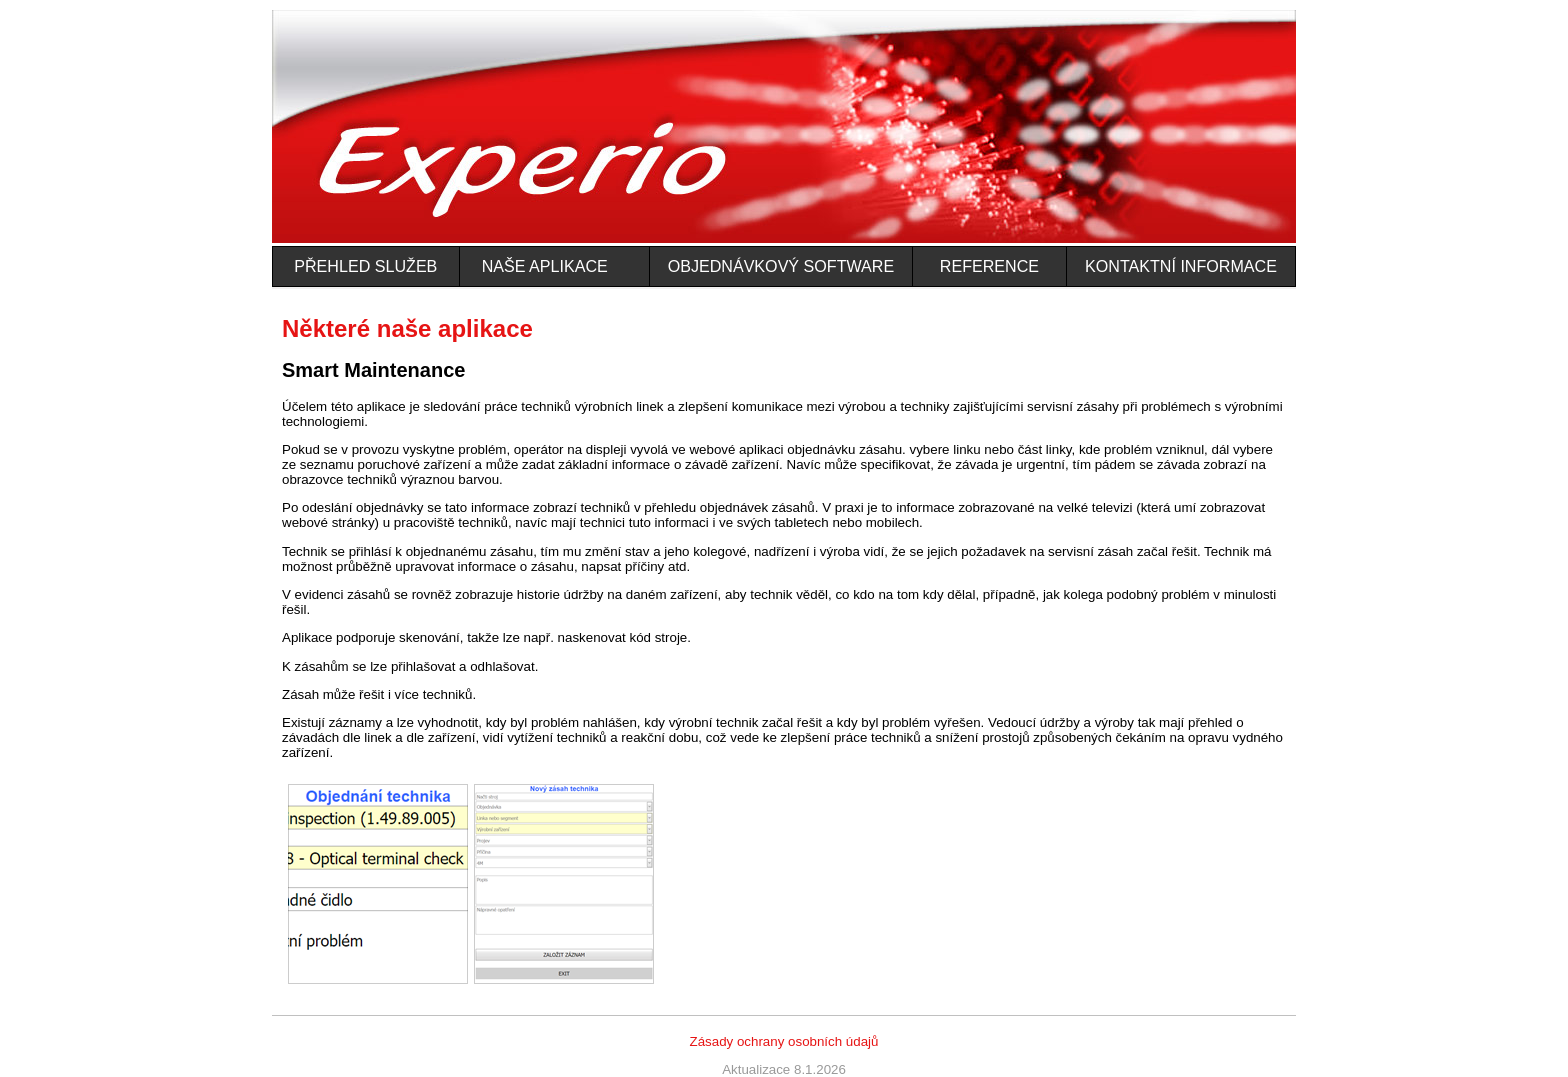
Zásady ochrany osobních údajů (784, 1041)
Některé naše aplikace (407, 328)
